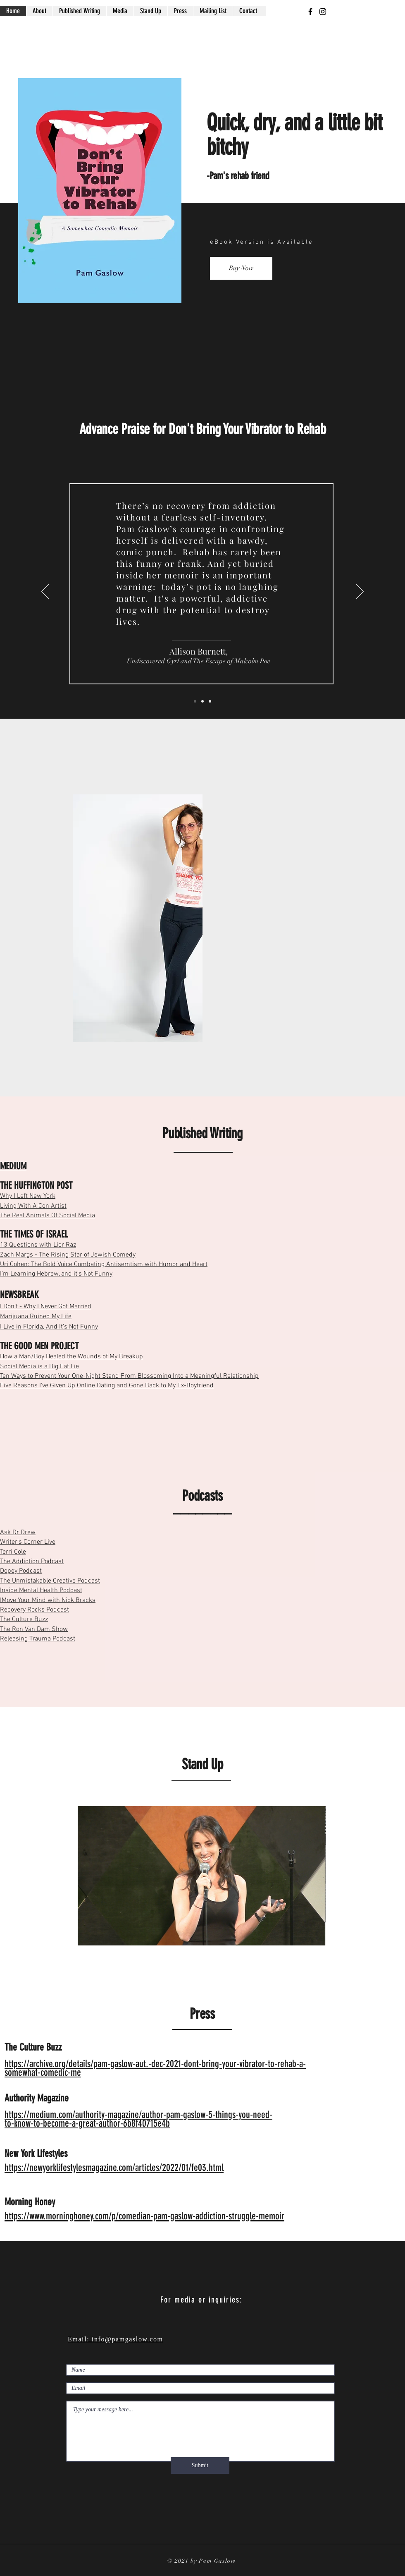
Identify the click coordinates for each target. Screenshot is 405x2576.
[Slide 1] (202, 701)
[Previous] (45, 592)
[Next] (360, 592)
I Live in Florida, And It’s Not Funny (49, 1327)
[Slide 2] (210, 701)
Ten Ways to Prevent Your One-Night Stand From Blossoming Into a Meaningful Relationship (129, 1376)
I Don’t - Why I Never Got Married (45, 1306)
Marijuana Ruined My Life (35, 1316)
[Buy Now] (241, 268)
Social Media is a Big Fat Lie (39, 1366)
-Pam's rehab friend (238, 176)
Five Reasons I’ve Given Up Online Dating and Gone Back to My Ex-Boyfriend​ (107, 1386)
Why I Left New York (27, 1196)
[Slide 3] (195, 701)
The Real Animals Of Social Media (47, 1215)
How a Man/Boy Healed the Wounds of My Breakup (71, 1357)
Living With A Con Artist (33, 1206)
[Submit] (200, 2465)
